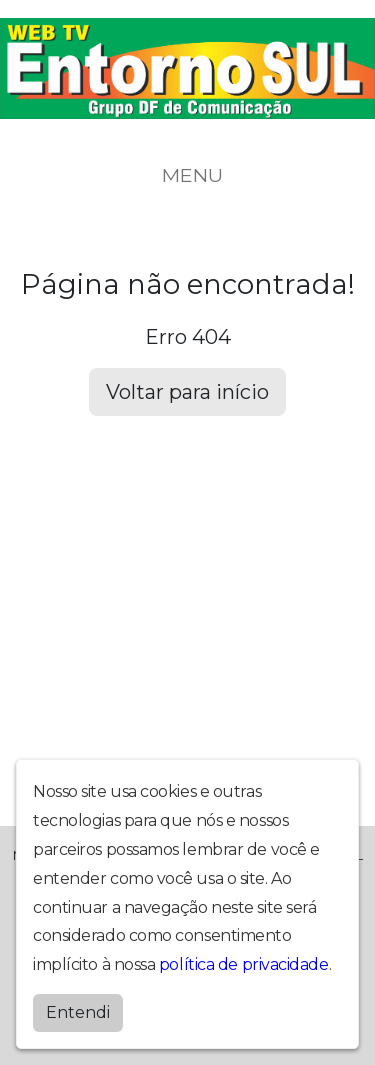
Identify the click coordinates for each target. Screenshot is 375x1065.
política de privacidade (244, 964)
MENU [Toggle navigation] (188, 175)
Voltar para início (187, 392)
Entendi (78, 1012)
